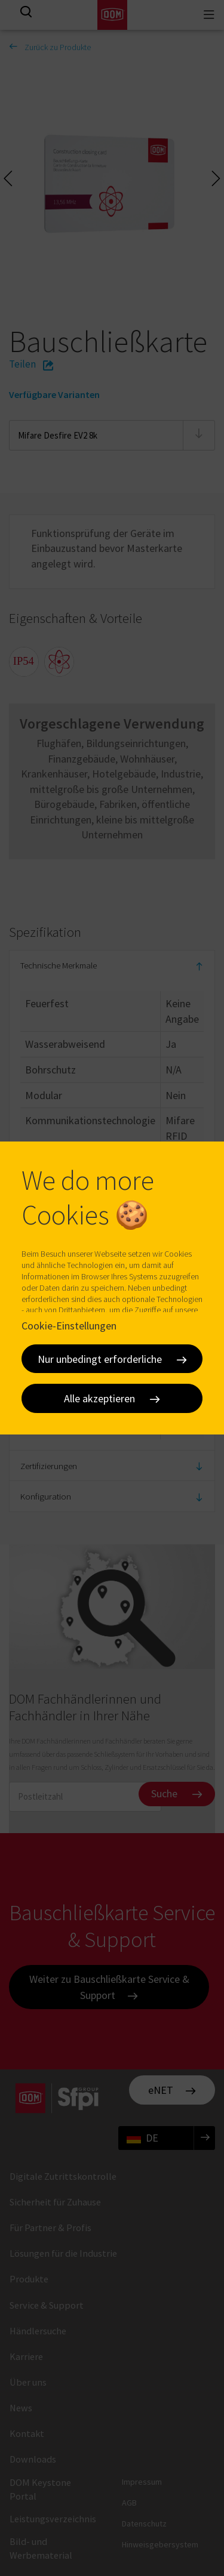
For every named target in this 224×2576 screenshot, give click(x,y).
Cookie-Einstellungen (69, 1325)
